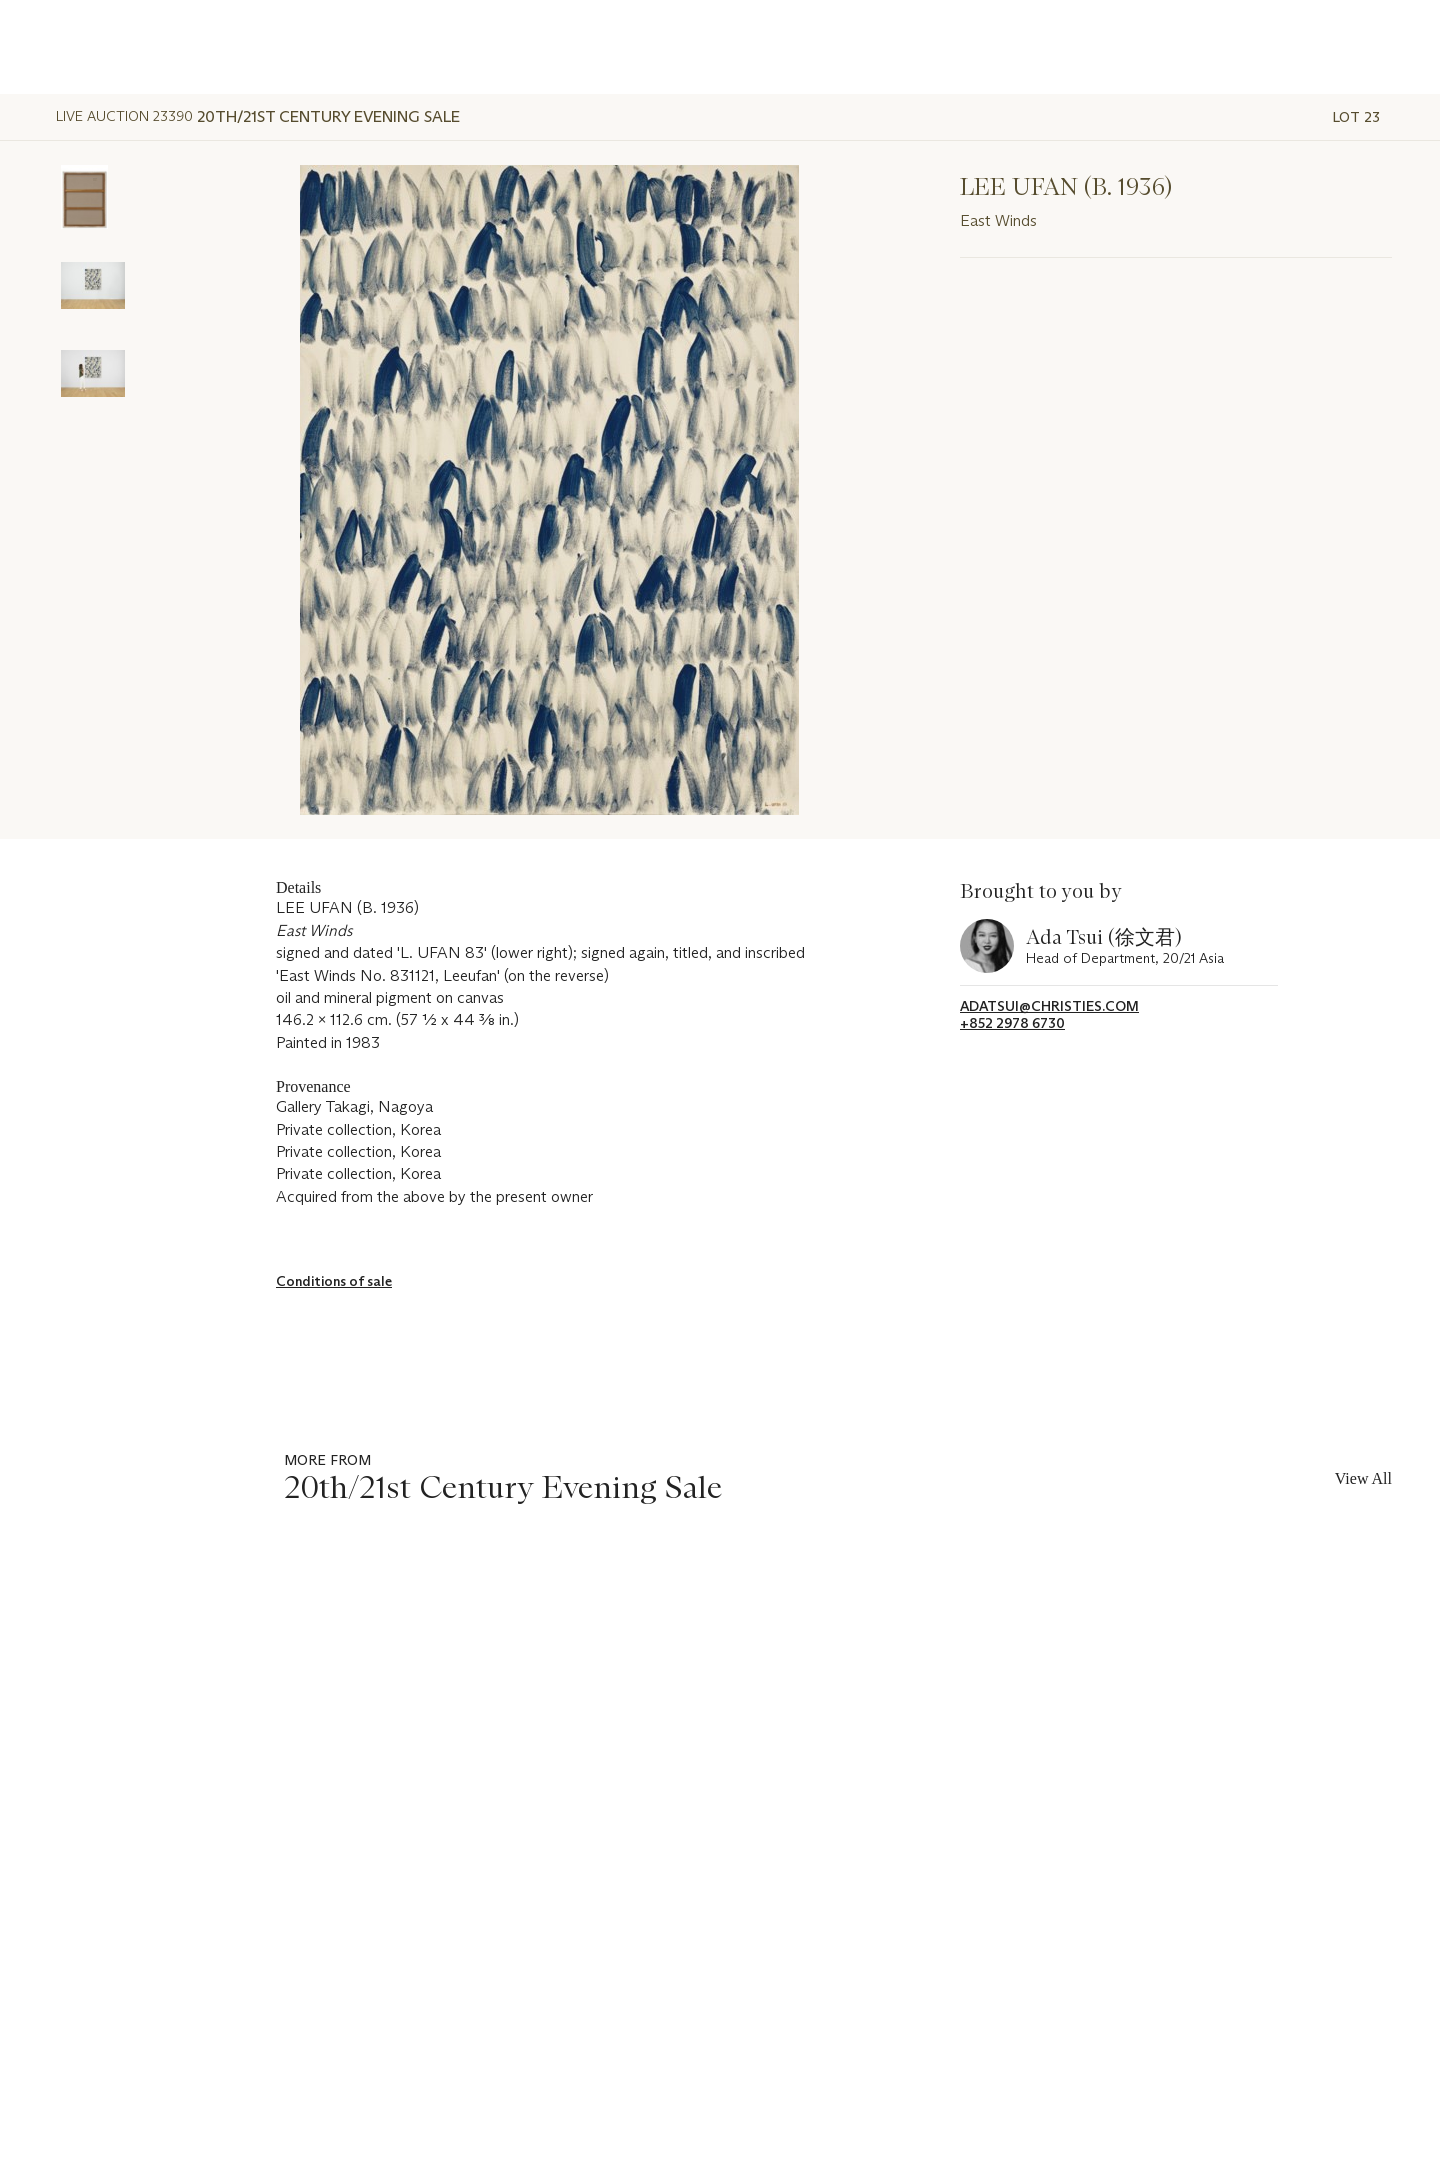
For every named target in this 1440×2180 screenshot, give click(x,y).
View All (1363, 1478)
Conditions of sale (334, 1281)
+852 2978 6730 (1012, 1023)
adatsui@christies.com (1049, 1006)
